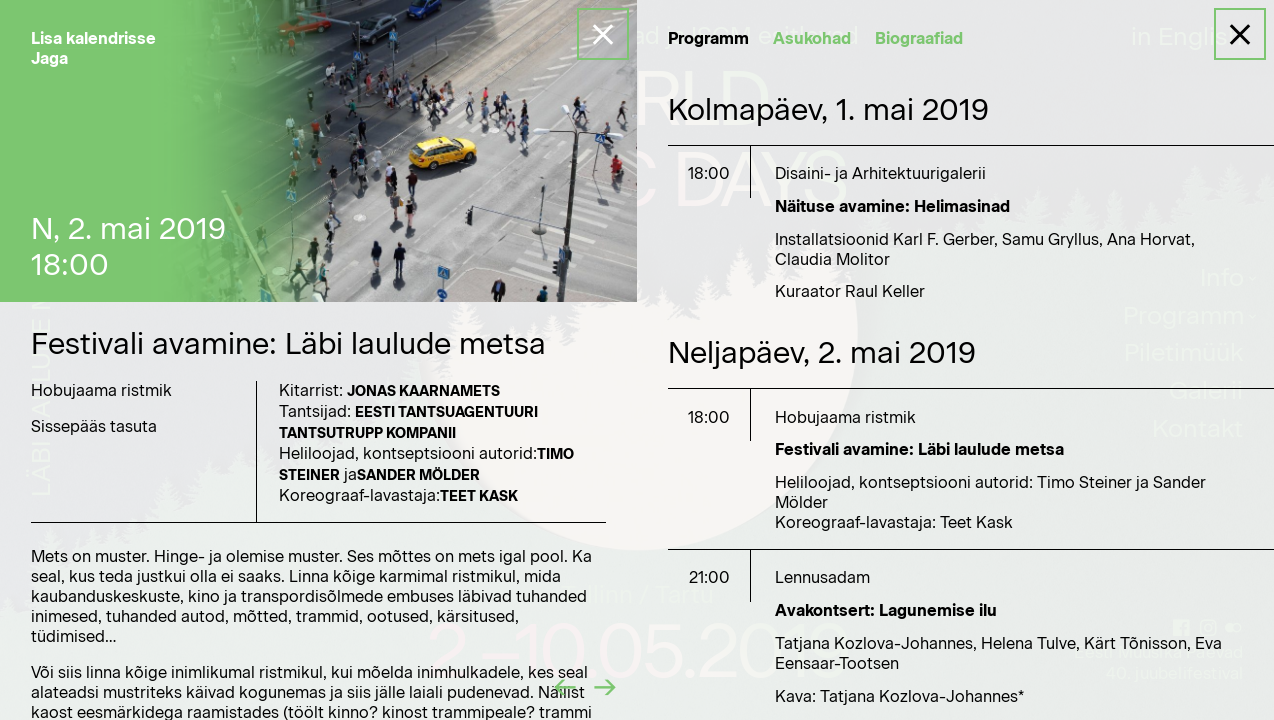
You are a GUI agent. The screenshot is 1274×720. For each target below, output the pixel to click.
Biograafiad (919, 38)
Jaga (49, 58)
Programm (708, 38)
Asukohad (812, 38)
